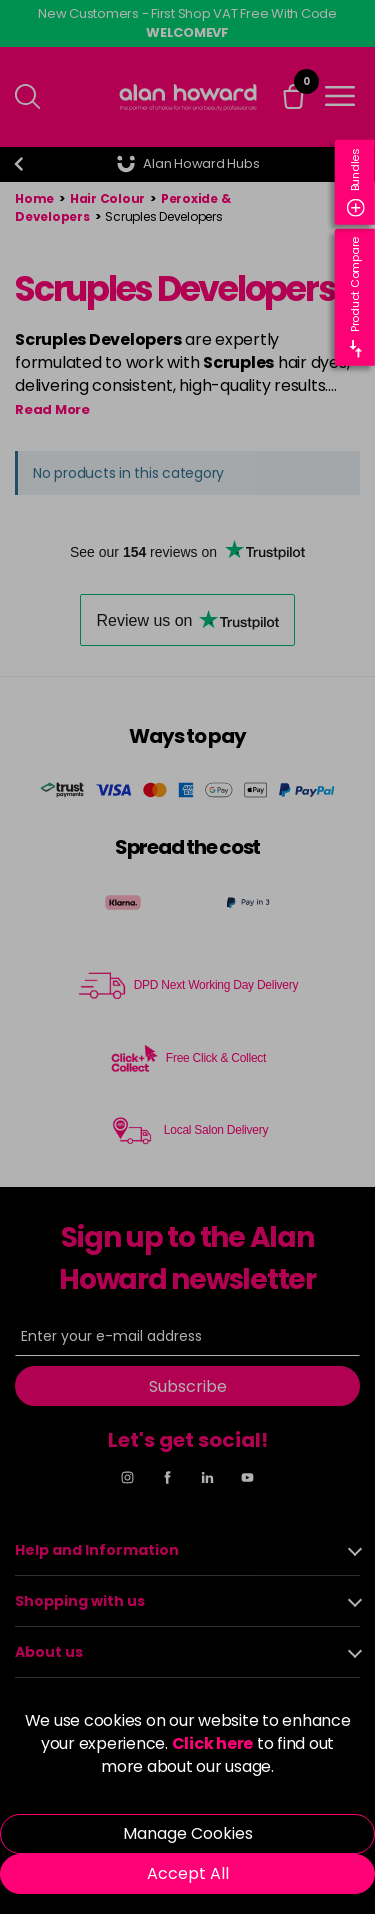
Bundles (356, 182)
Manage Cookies (188, 1833)
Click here (213, 1743)
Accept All (188, 1873)
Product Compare (356, 297)
